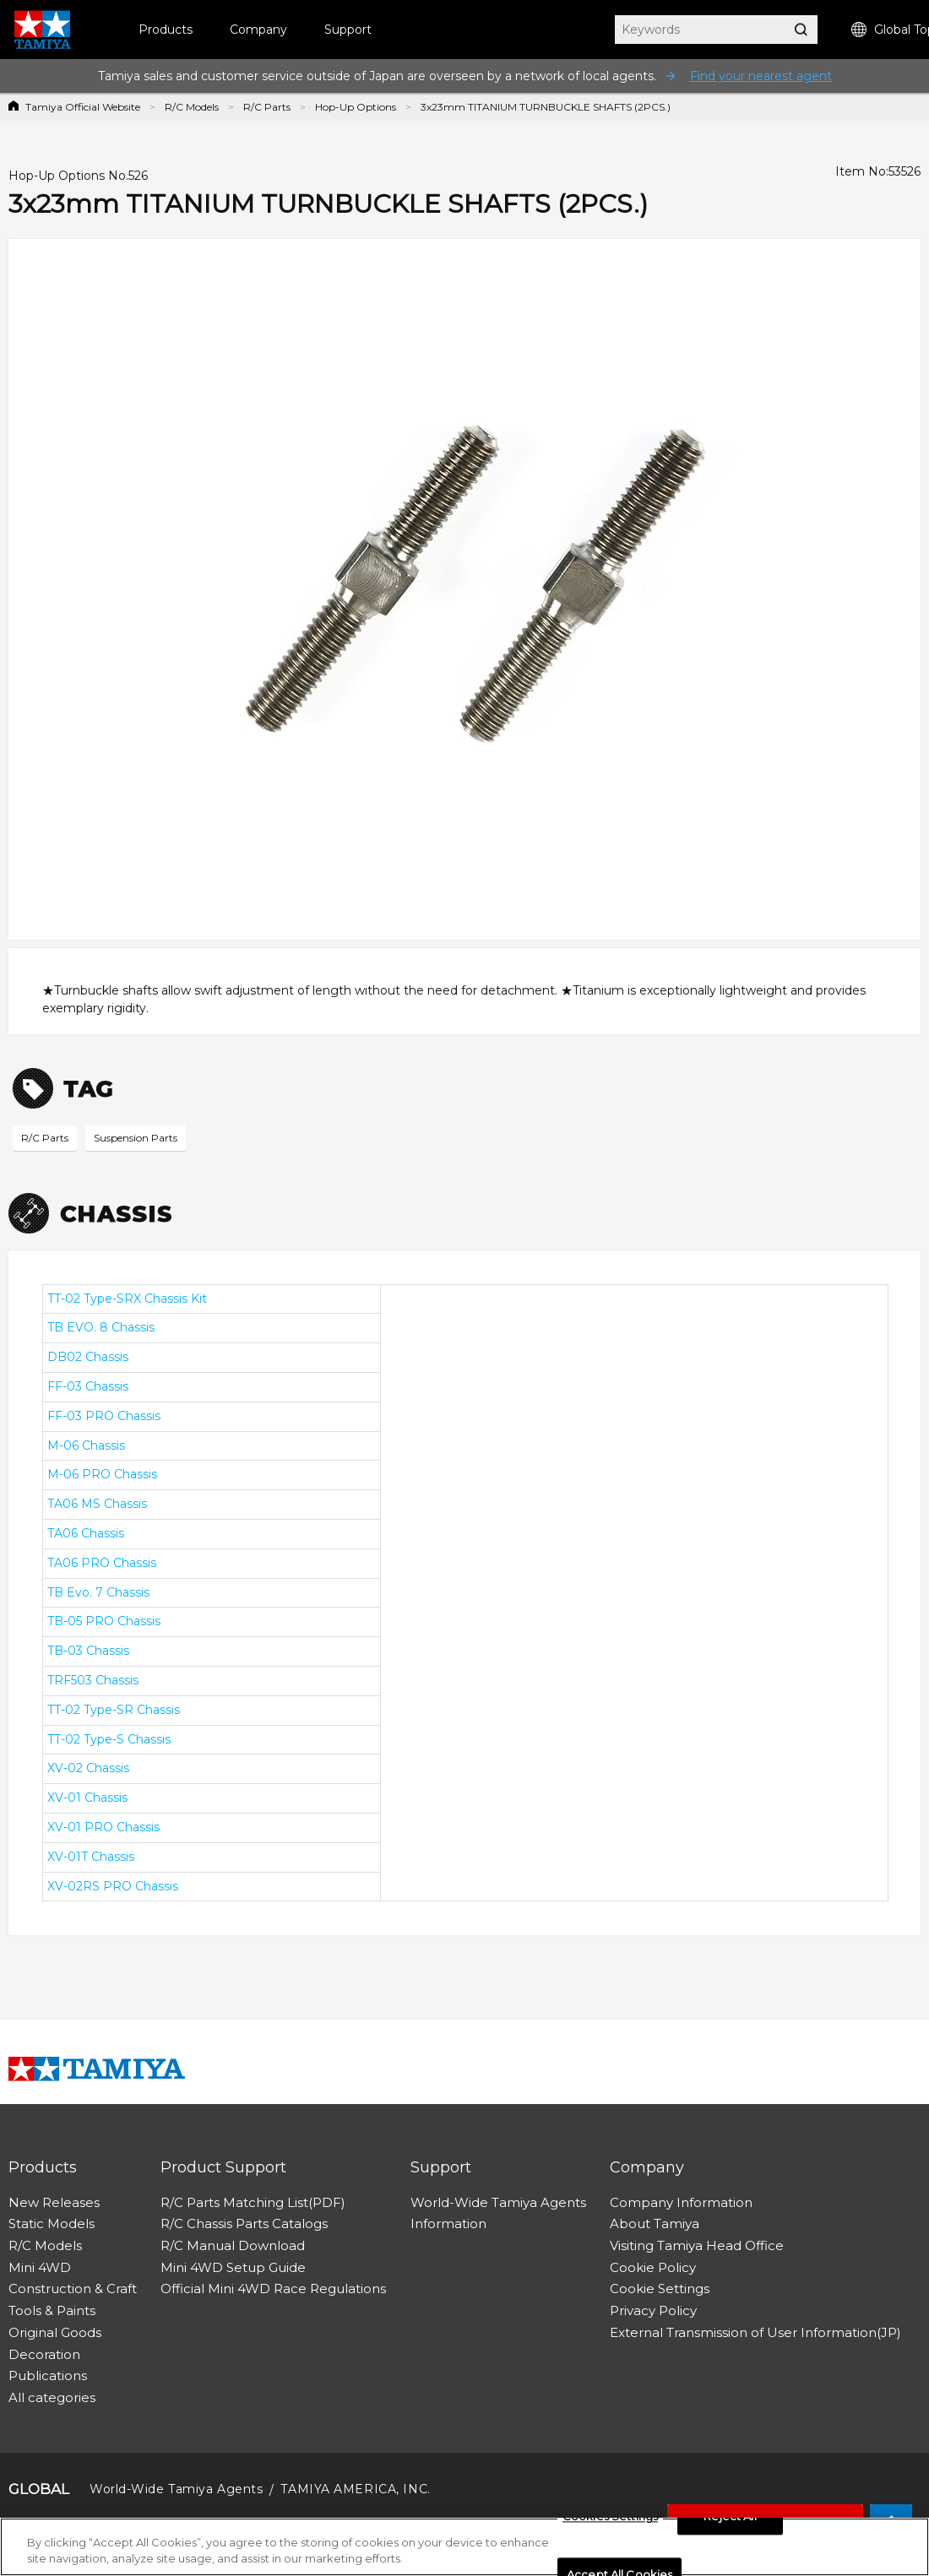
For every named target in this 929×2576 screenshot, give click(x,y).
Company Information (681, 2202)
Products (166, 29)
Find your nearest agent (761, 76)
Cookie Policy (653, 2267)
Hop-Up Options (355, 106)
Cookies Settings (610, 2517)
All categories (51, 2397)
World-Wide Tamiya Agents (498, 2202)
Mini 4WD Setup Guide (233, 2267)
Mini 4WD (39, 2267)
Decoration (44, 2354)
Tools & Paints (51, 2310)
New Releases (54, 2202)
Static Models (51, 2223)
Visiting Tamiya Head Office (697, 2245)
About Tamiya (654, 2223)
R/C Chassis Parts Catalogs (244, 2223)
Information (448, 2223)
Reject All (730, 2517)
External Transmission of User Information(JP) (755, 2332)
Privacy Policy (653, 2310)
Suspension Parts (135, 1137)
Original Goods (54, 2332)
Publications (47, 2375)
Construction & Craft (72, 2288)
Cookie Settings (659, 2288)
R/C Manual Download (232, 2245)
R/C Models (192, 106)
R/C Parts (267, 106)
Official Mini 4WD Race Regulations (273, 2288)
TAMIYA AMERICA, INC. (355, 2489)
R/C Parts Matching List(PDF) (252, 2202)
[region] (464, 2547)
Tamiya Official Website (82, 106)
